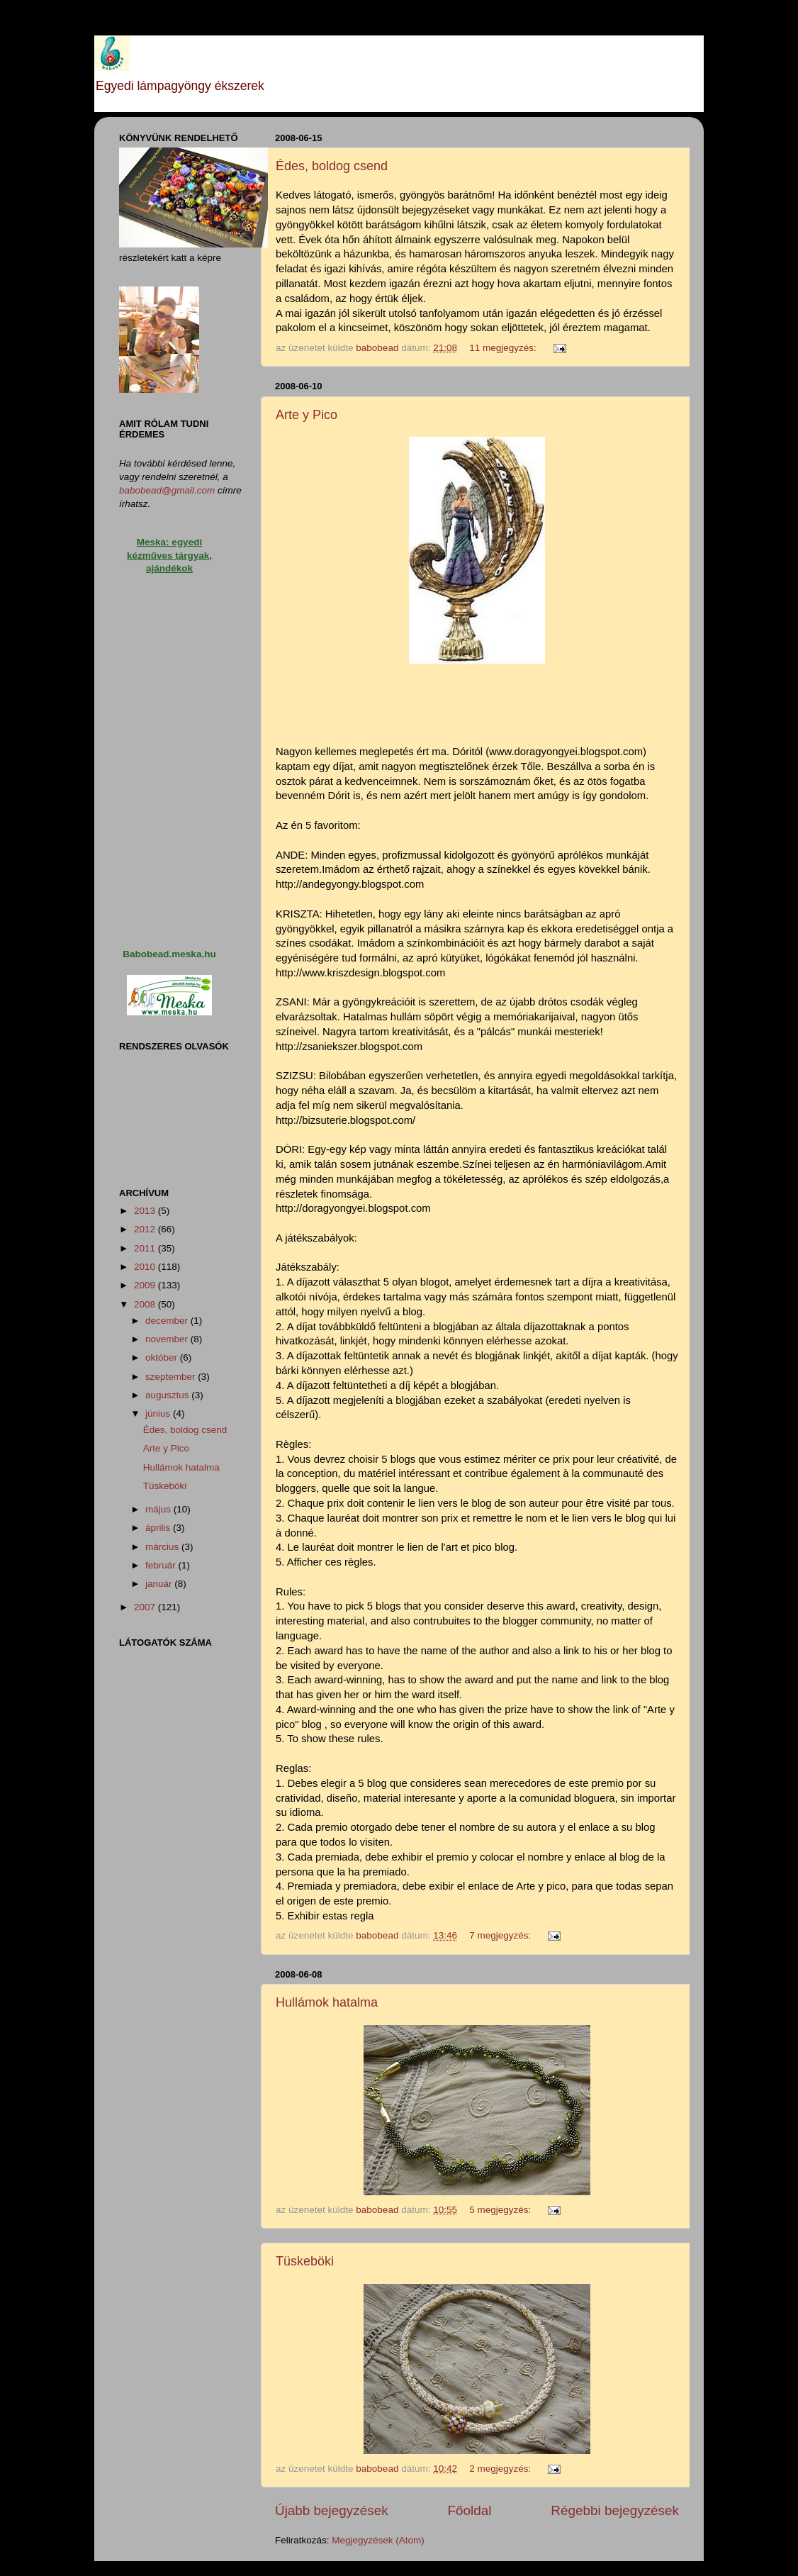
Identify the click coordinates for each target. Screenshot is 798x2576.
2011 (146, 1248)
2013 (146, 1210)
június (159, 1413)
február (162, 1565)
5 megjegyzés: (501, 2209)
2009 (146, 1285)
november (168, 1339)
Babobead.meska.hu (169, 954)
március (163, 1546)
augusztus (168, 1395)
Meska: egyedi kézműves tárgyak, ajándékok (169, 555)
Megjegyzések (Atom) (378, 2540)
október (162, 1357)
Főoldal (470, 2510)
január (159, 1583)
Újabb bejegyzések (331, 2510)
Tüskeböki (305, 2261)
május (159, 1509)
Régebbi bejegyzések (615, 2510)
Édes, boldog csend (332, 166)
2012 (146, 1229)
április (159, 1527)
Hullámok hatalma (327, 2002)
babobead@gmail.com (167, 490)
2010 (146, 1266)
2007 (146, 1607)
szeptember (171, 1376)
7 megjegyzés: (501, 1935)
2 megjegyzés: (501, 2468)
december (168, 1320)
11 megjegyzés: (504, 347)
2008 (146, 1304)
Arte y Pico (306, 415)
